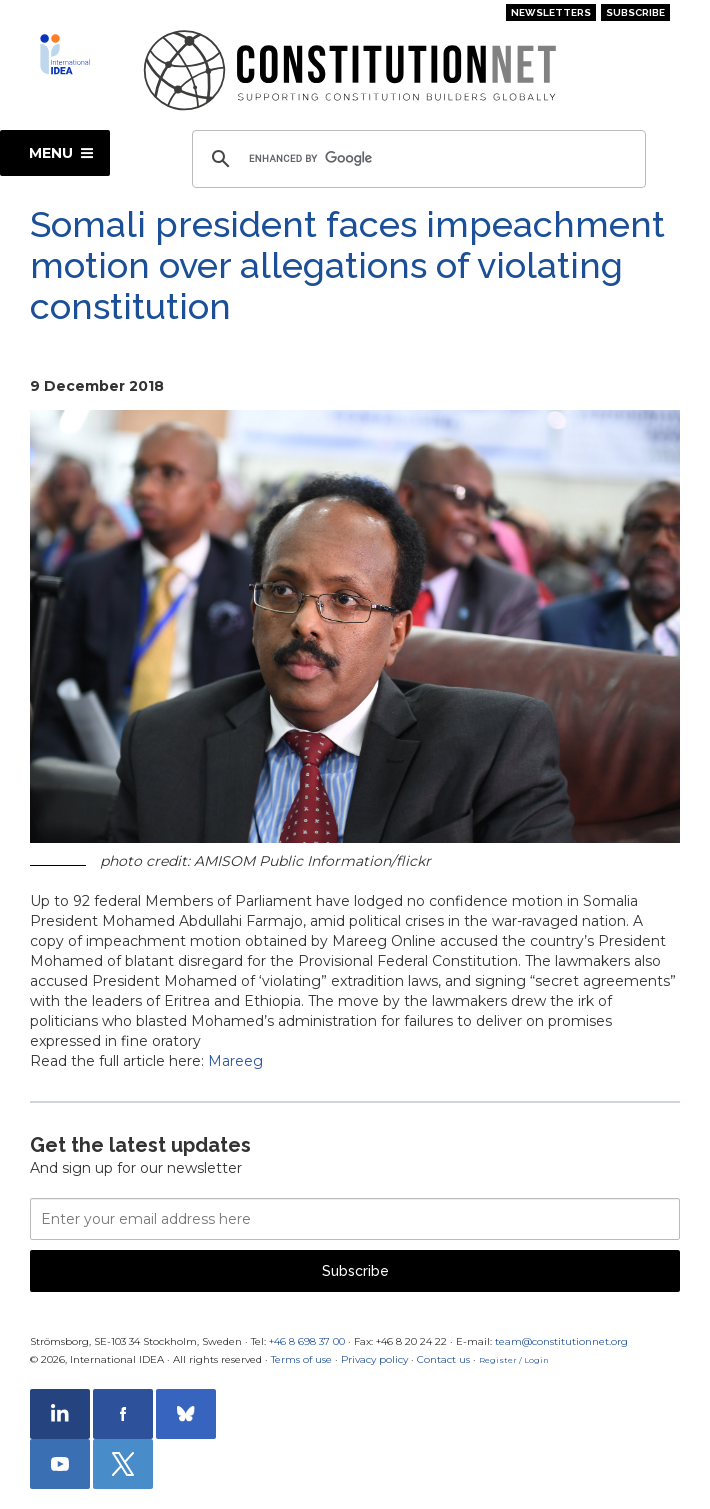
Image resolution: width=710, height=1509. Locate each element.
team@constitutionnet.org (561, 1341)
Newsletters (551, 12)
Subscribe (635, 12)
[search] (416, 159)
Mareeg (235, 1061)
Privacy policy (374, 1359)
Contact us (443, 1359)
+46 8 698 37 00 (307, 1341)
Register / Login (514, 1360)
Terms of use (301, 1359)
